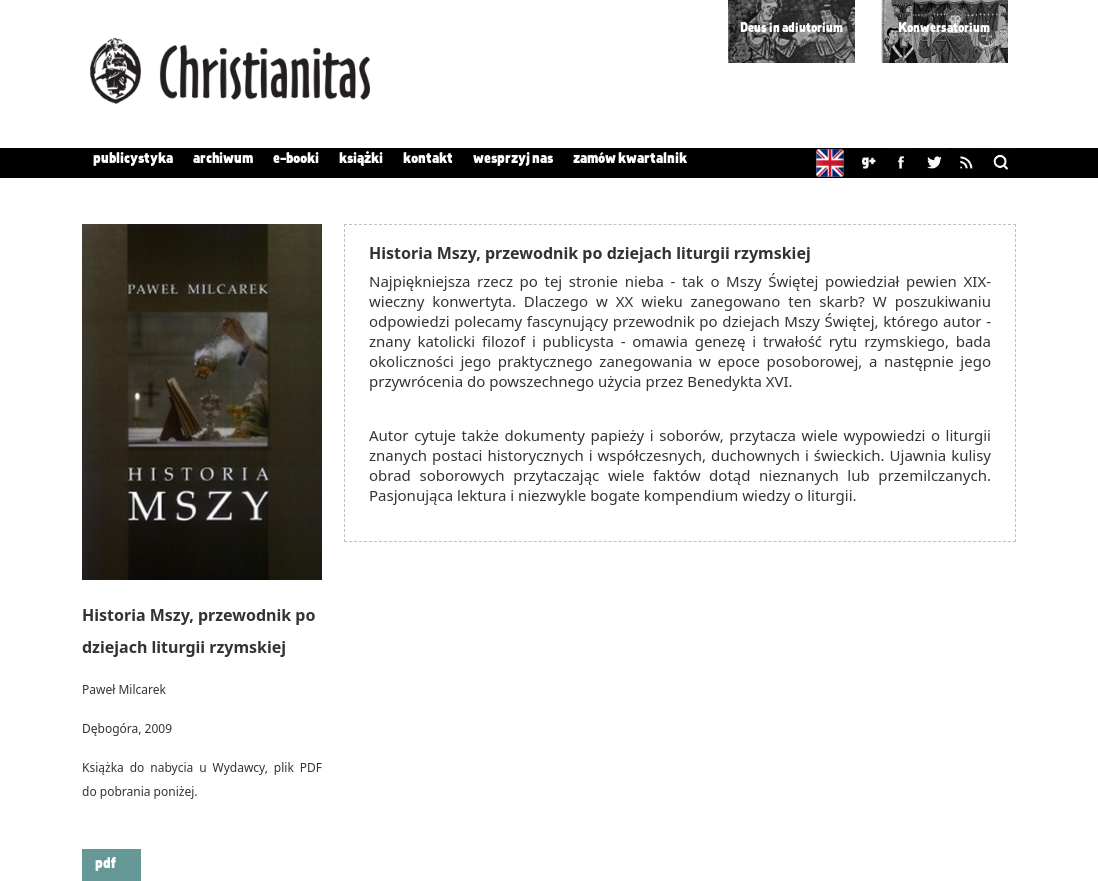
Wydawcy (238, 767)
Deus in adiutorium (791, 28)
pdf (105, 864)
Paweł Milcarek (124, 689)
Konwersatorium (944, 28)
